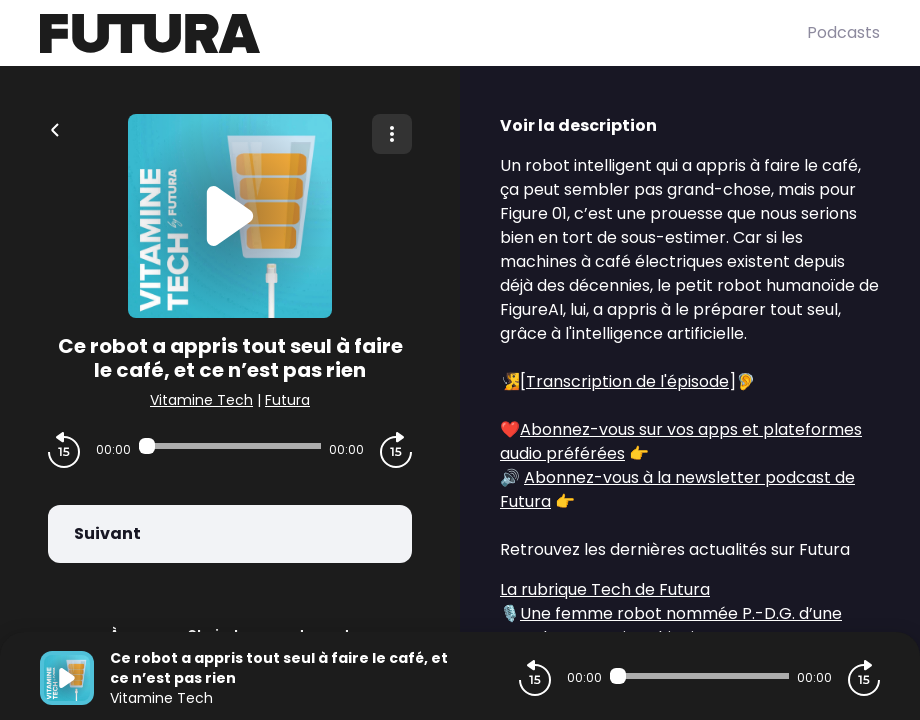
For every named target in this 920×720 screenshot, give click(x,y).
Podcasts (843, 32)
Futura (287, 400)
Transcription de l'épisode (627, 381)
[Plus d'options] (392, 134)
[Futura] (423, 33)
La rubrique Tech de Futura (605, 589)
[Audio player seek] (230, 446)
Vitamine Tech (201, 400)
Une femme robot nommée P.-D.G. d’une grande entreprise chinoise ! (671, 625)
